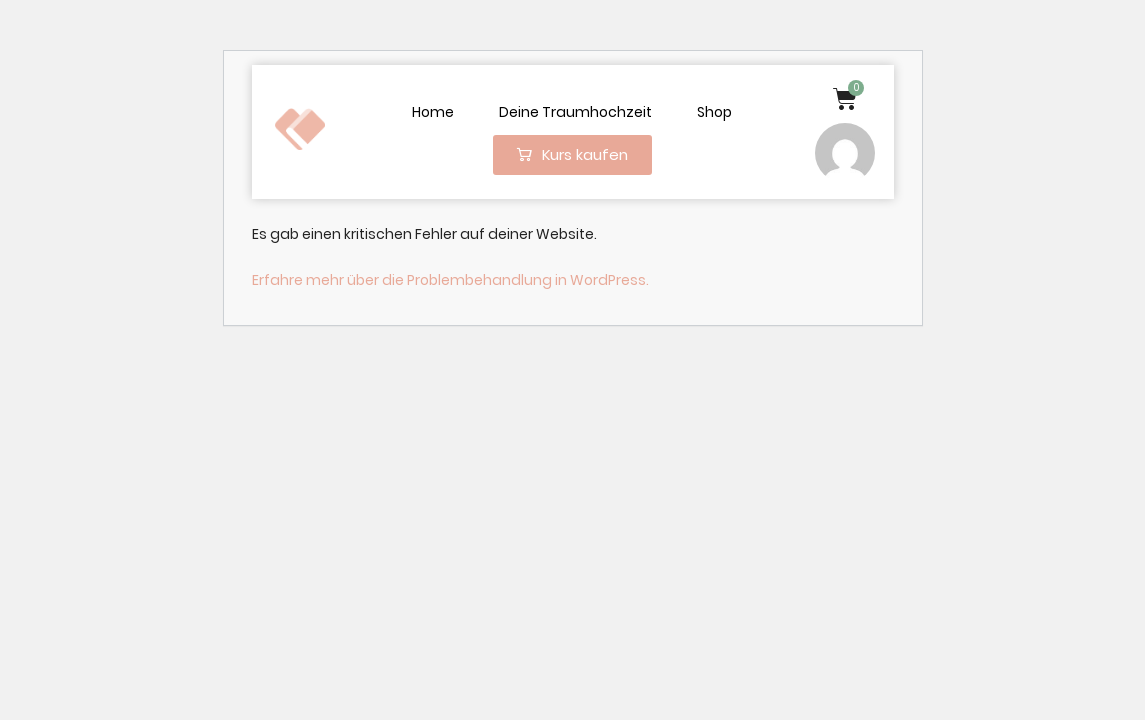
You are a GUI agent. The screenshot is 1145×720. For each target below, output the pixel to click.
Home (433, 112)
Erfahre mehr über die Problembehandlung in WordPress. (450, 280)
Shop (714, 112)
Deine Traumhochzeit (575, 112)
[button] (572, 155)
